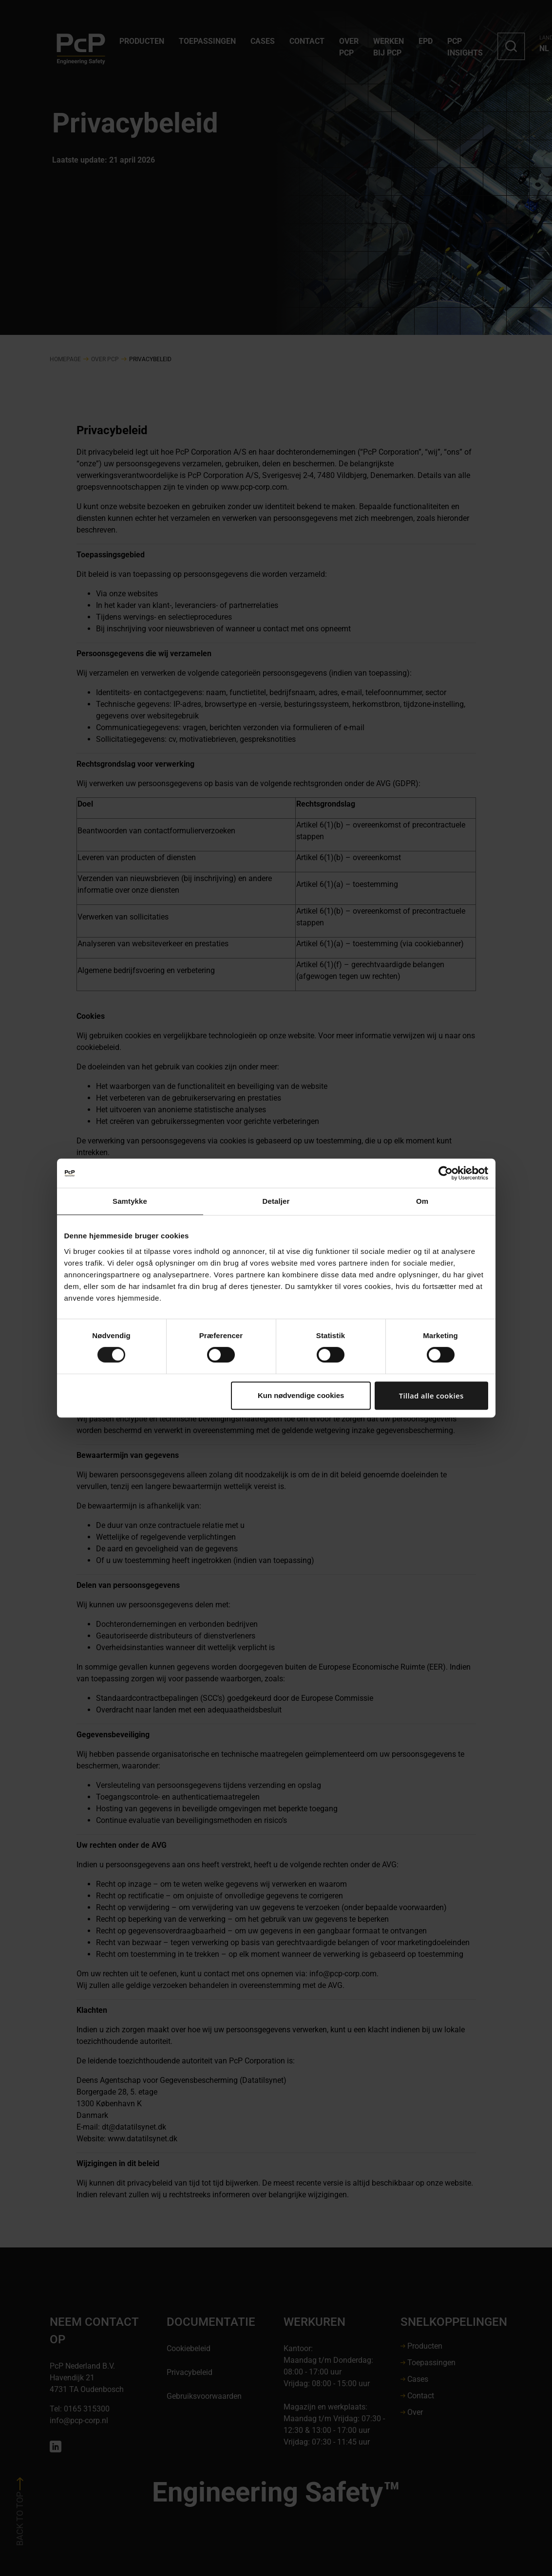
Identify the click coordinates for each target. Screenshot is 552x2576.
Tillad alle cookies (431, 1395)
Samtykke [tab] (130, 1201)
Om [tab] (422, 1201)
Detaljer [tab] (276, 1201)
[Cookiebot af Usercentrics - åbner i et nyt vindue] (445, 1173)
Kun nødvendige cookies (301, 1395)
